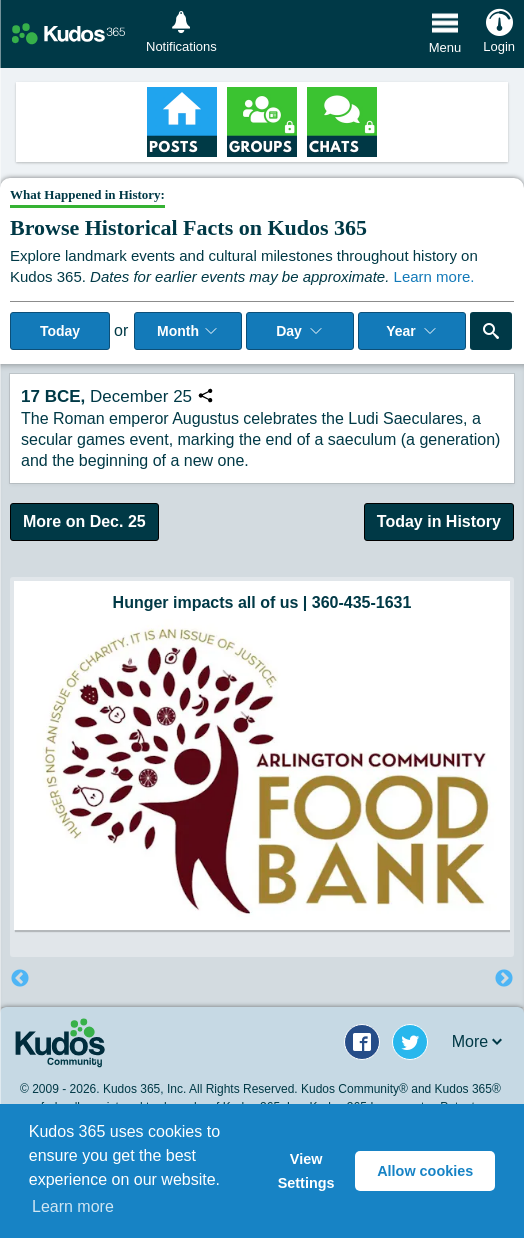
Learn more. (434, 276)
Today (60, 331)
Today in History (439, 521)
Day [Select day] (300, 331)
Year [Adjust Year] (412, 331)
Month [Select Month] (188, 331)
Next (504, 979)
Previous (20, 979)
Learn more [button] (73, 1206)
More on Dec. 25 (84, 521)
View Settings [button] (306, 1171)
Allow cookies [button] (425, 1171)
